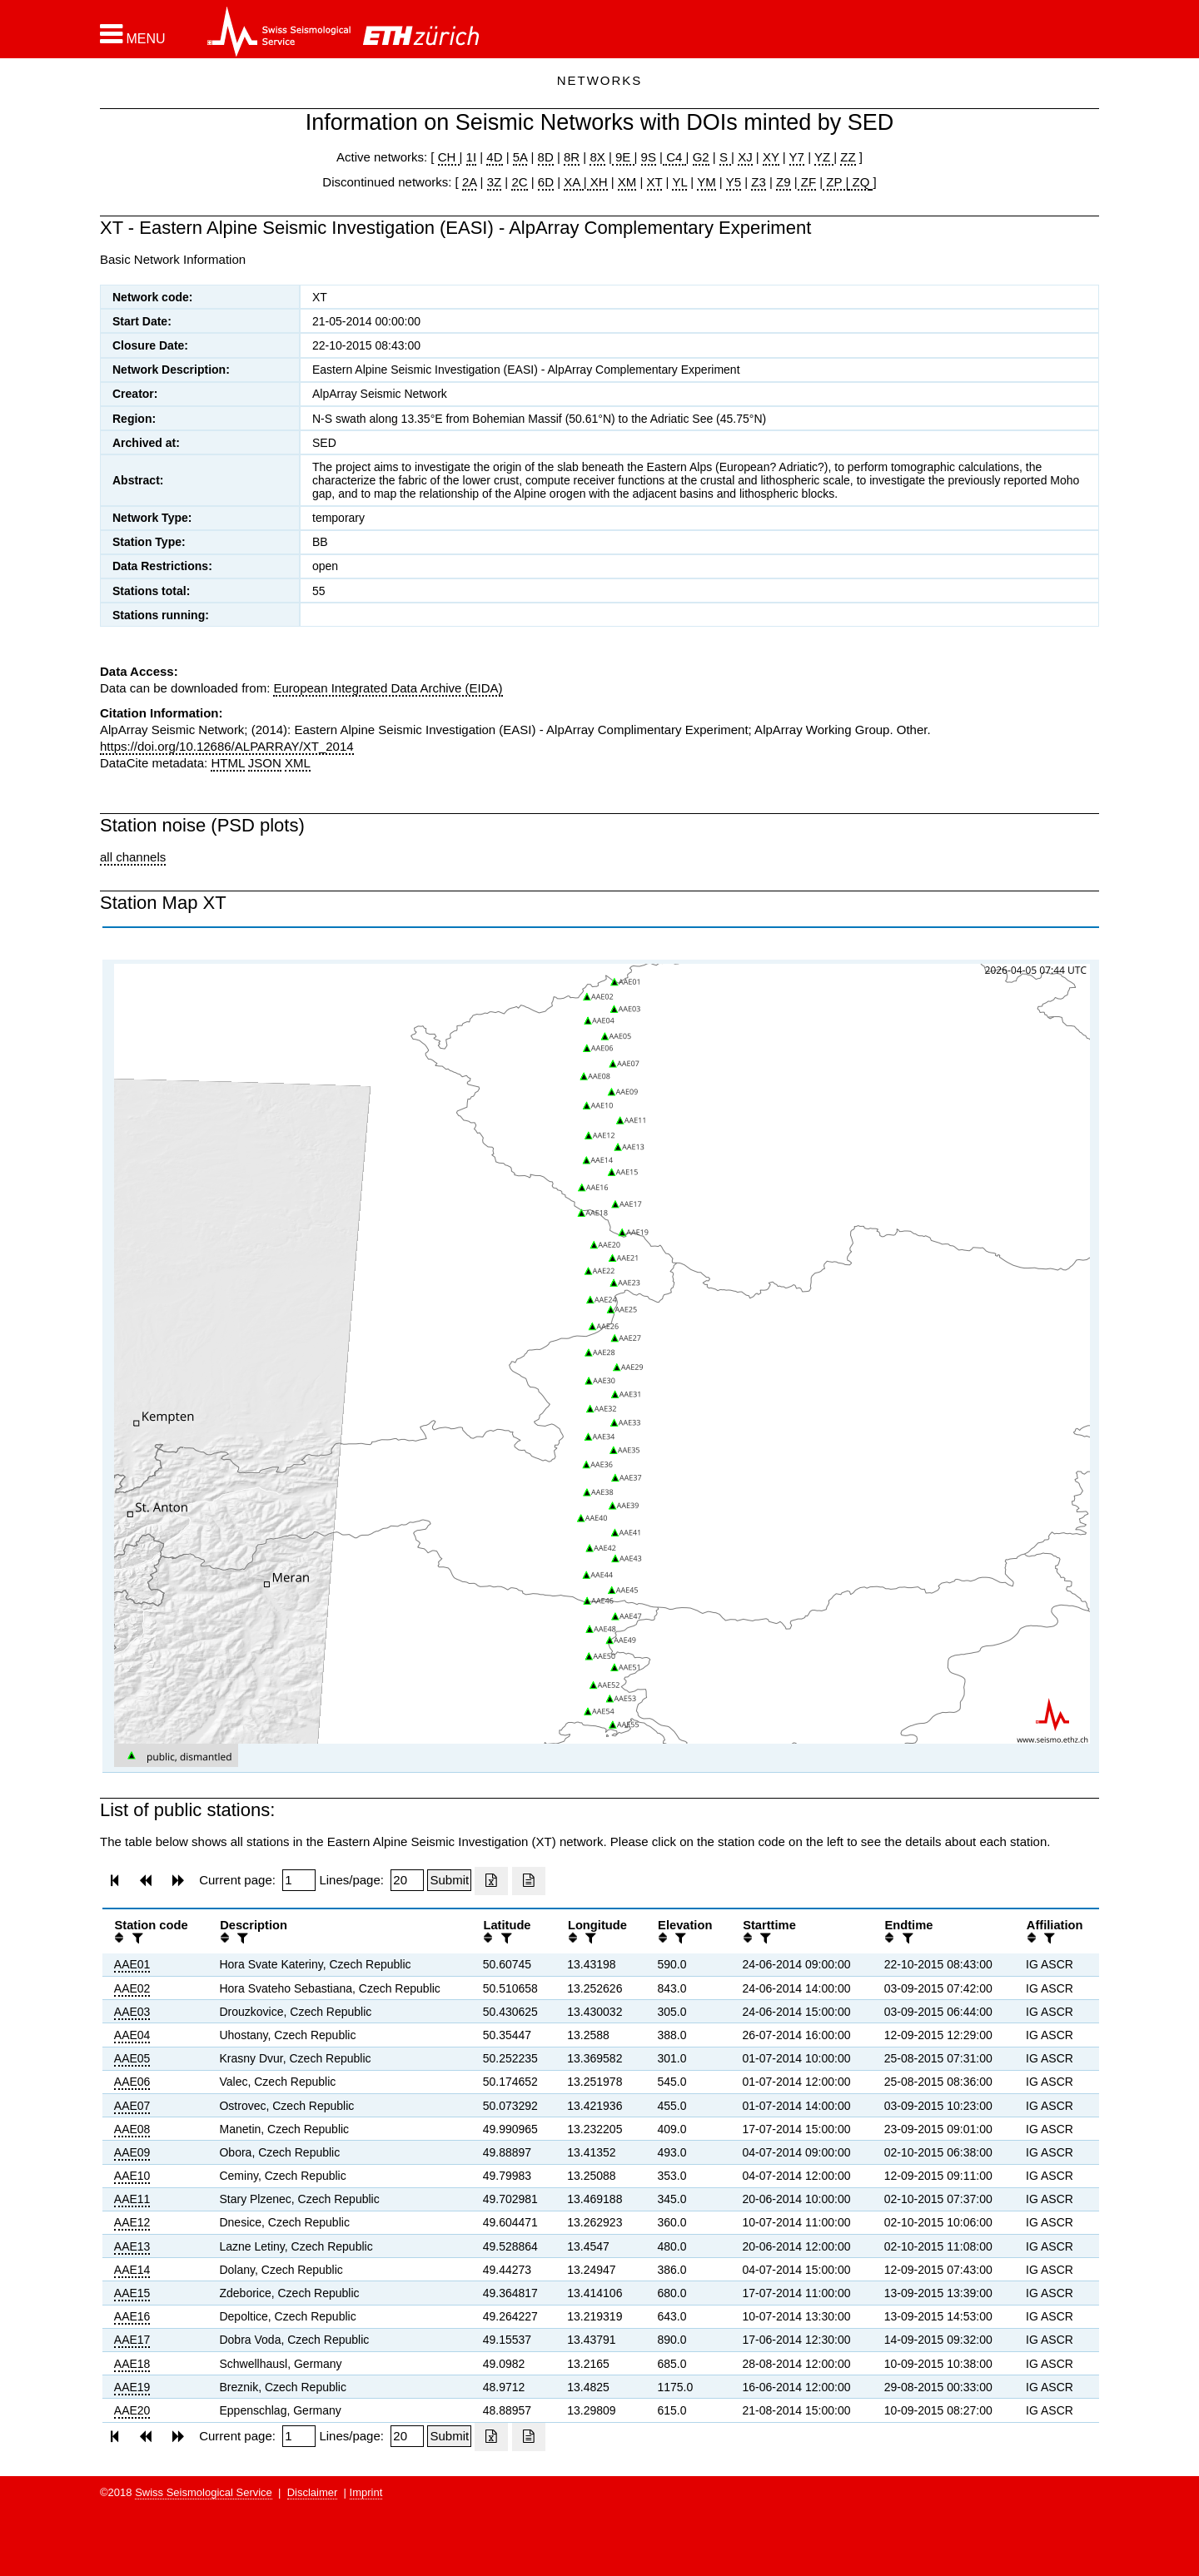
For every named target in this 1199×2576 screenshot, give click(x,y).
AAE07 (132, 2105)
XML (298, 763)
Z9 (783, 182)
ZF (807, 182)
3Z (494, 182)
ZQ (858, 182)
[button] (133, 34)
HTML (227, 763)
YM (706, 182)
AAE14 (132, 2269)
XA (573, 182)
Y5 (733, 182)
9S (648, 157)
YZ (823, 157)
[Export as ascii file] (528, 1881)
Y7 (796, 157)
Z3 (758, 182)
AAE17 (132, 2339)
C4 (674, 157)
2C (519, 182)
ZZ (847, 157)
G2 (701, 157)
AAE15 (132, 2293)
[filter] (135, 1938)
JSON (264, 763)
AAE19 (132, 2387)
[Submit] (449, 1880)
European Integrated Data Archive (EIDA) (387, 688)
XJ (745, 157)
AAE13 (132, 2246)
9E (623, 157)
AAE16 (132, 2316)
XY (771, 157)
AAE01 (132, 1964)
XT (655, 182)
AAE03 (132, 2011)
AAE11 (132, 2199)
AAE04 (132, 2035)
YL (679, 182)
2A (469, 182)
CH (449, 157)
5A (520, 157)
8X (597, 157)
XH (597, 182)
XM (627, 182)
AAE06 (132, 2081)
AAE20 (132, 2410)
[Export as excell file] (491, 1881)
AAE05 (132, 2058)
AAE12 (132, 2222)
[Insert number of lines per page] (407, 1880)
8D (546, 157)
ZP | (835, 182)
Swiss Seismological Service (203, 2492)
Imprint (366, 2492)
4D (494, 157)
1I (471, 157)
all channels (133, 857)
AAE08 (132, 2129)
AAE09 (132, 2152)
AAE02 (132, 1988)
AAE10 (132, 2175)
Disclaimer (312, 2492)
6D (546, 182)
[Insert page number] (299, 1880)
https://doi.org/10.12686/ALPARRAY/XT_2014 (227, 746)
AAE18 (132, 2363)
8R (572, 157)
